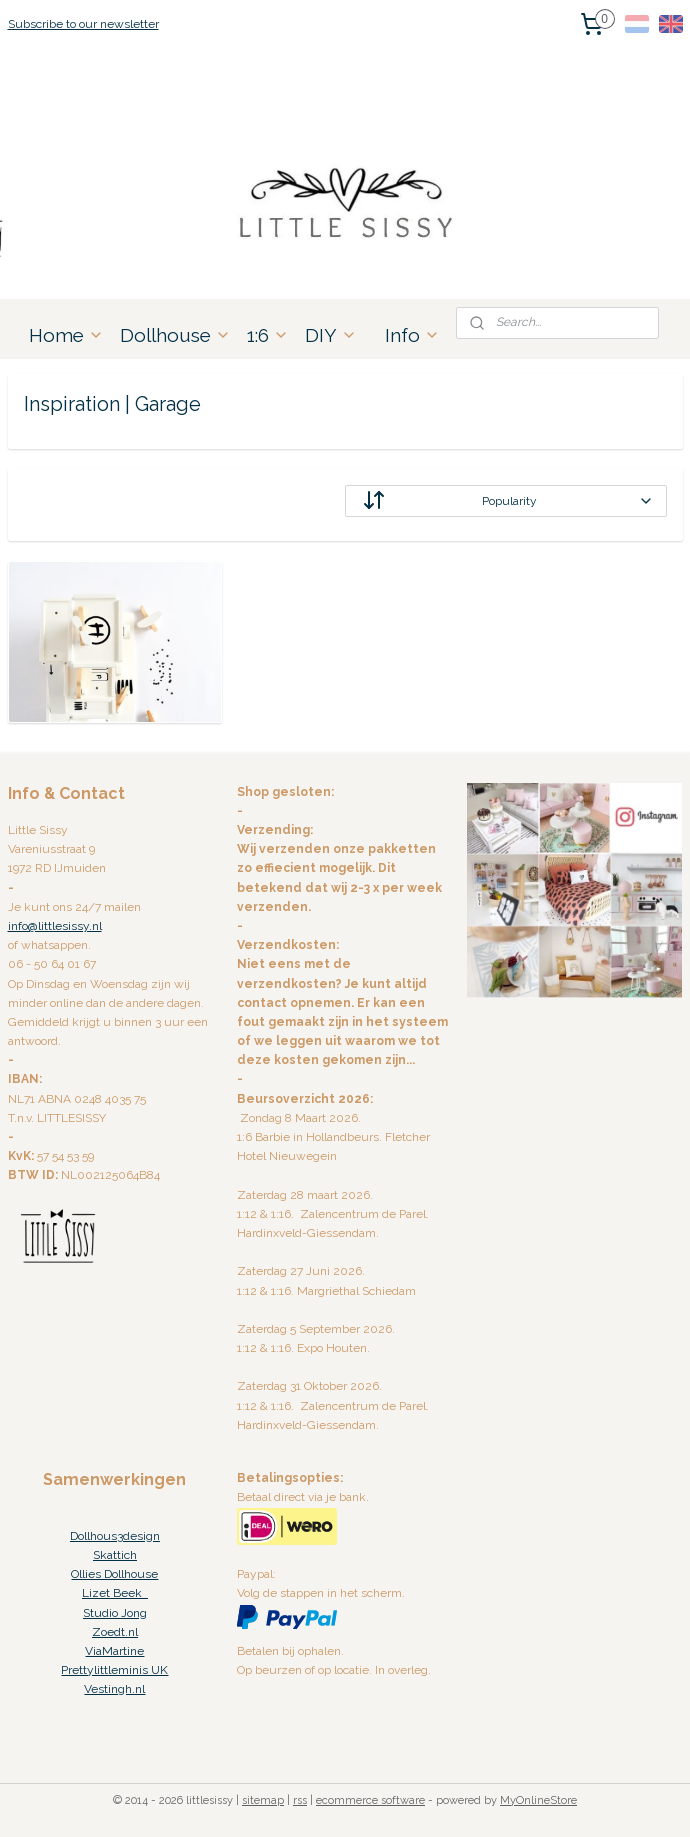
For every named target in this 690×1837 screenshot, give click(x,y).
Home (66, 335)
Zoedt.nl (115, 1632)
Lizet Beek (115, 1593)
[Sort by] (506, 501)
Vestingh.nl (114, 1689)
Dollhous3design (115, 1536)
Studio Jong (115, 1613)
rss (300, 1800)
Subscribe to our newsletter (83, 24)
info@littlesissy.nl (55, 926)
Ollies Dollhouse (114, 1574)
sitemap (263, 1800)
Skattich (115, 1555)
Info (412, 335)
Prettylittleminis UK (114, 1670)
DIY (331, 335)
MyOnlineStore (538, 1800)
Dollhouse (175, 335)
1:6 (268, 335)
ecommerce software (370, 1800)
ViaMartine (114, 1651)
